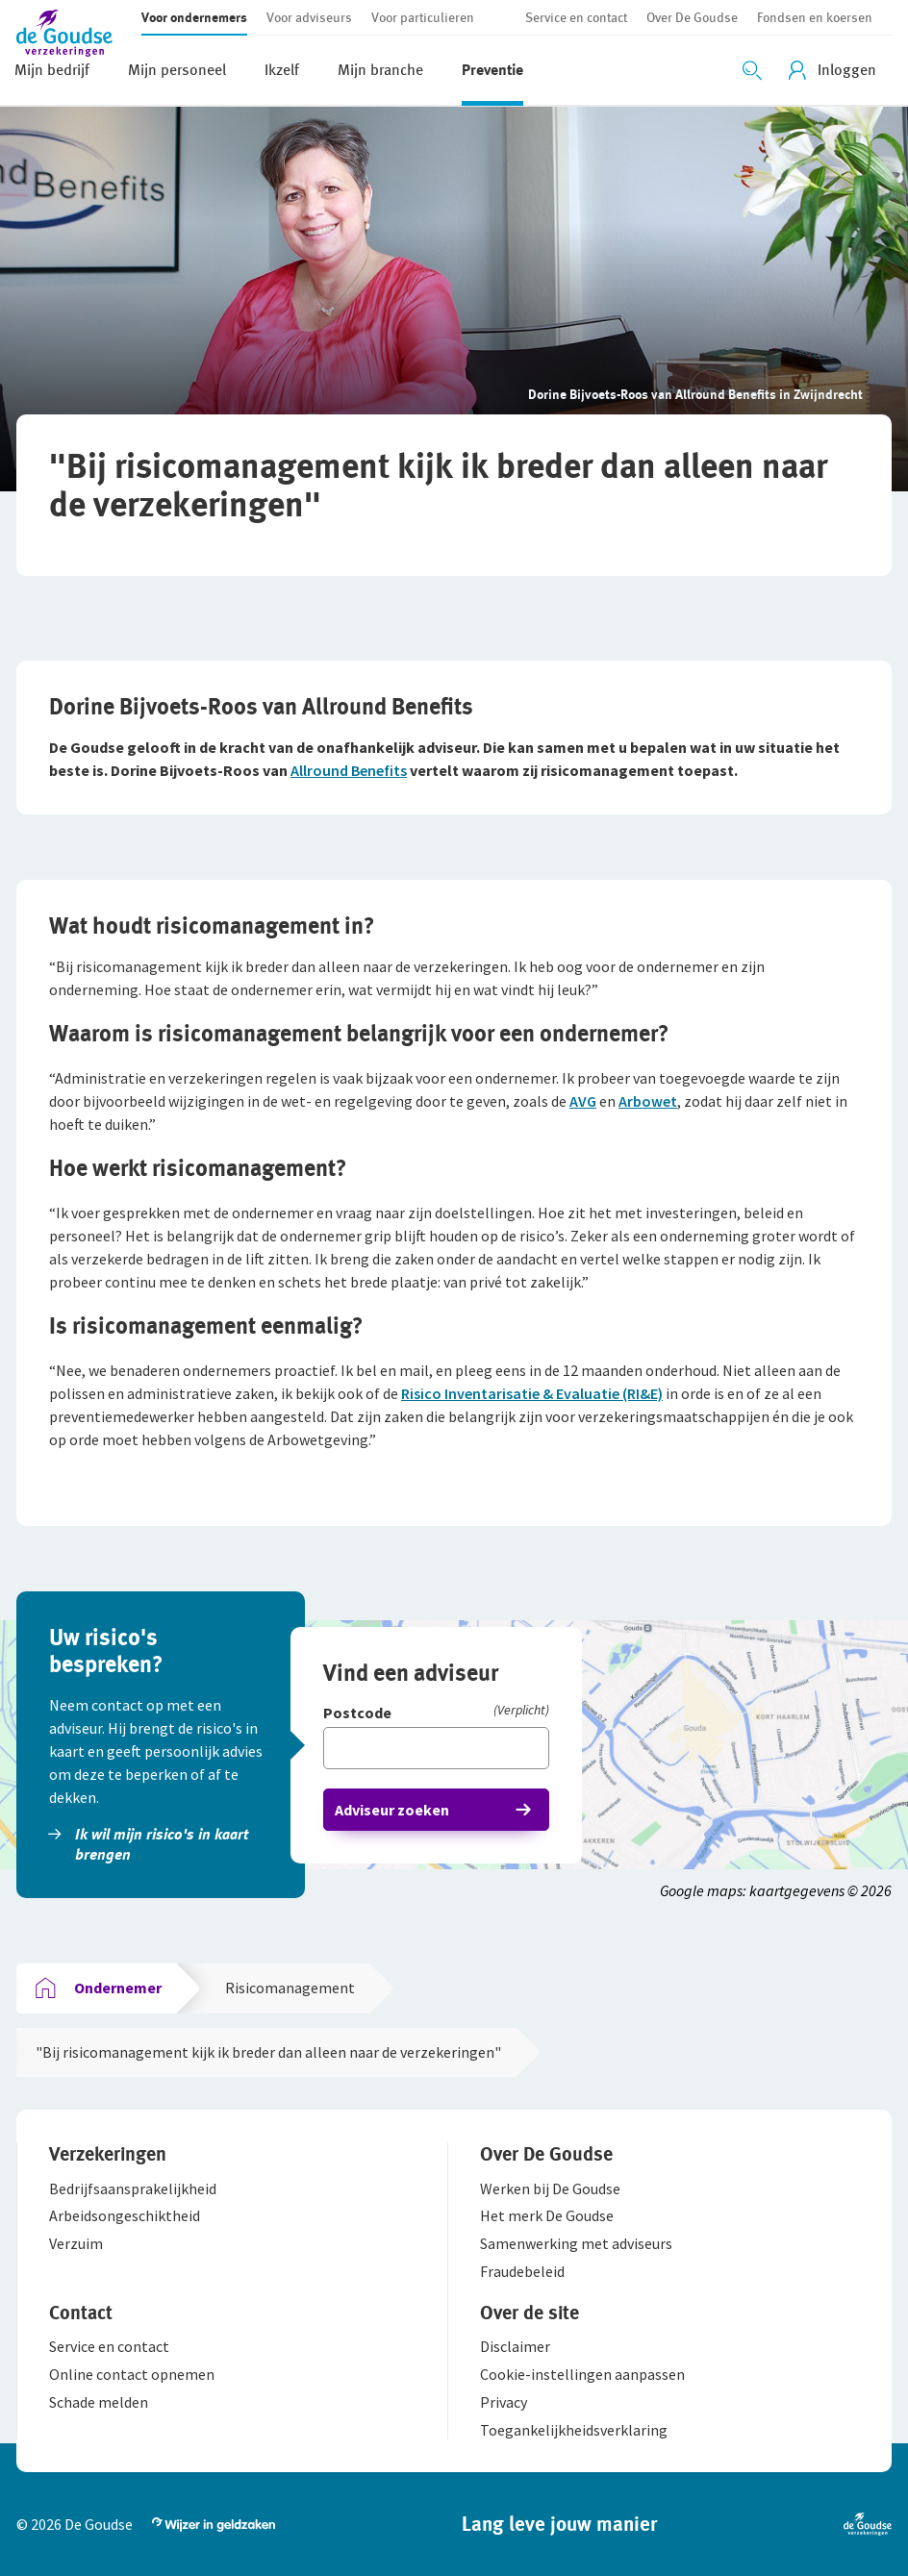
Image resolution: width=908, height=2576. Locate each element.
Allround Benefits (348, 770)
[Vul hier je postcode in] (436, 1748)
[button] (74, 31)
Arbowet (647, 1101)
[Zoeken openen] (752, 70)
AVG (582, 1101)
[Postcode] (436, 1714)
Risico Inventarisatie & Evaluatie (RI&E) (532, 1393)
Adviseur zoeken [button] (392, 1809)
